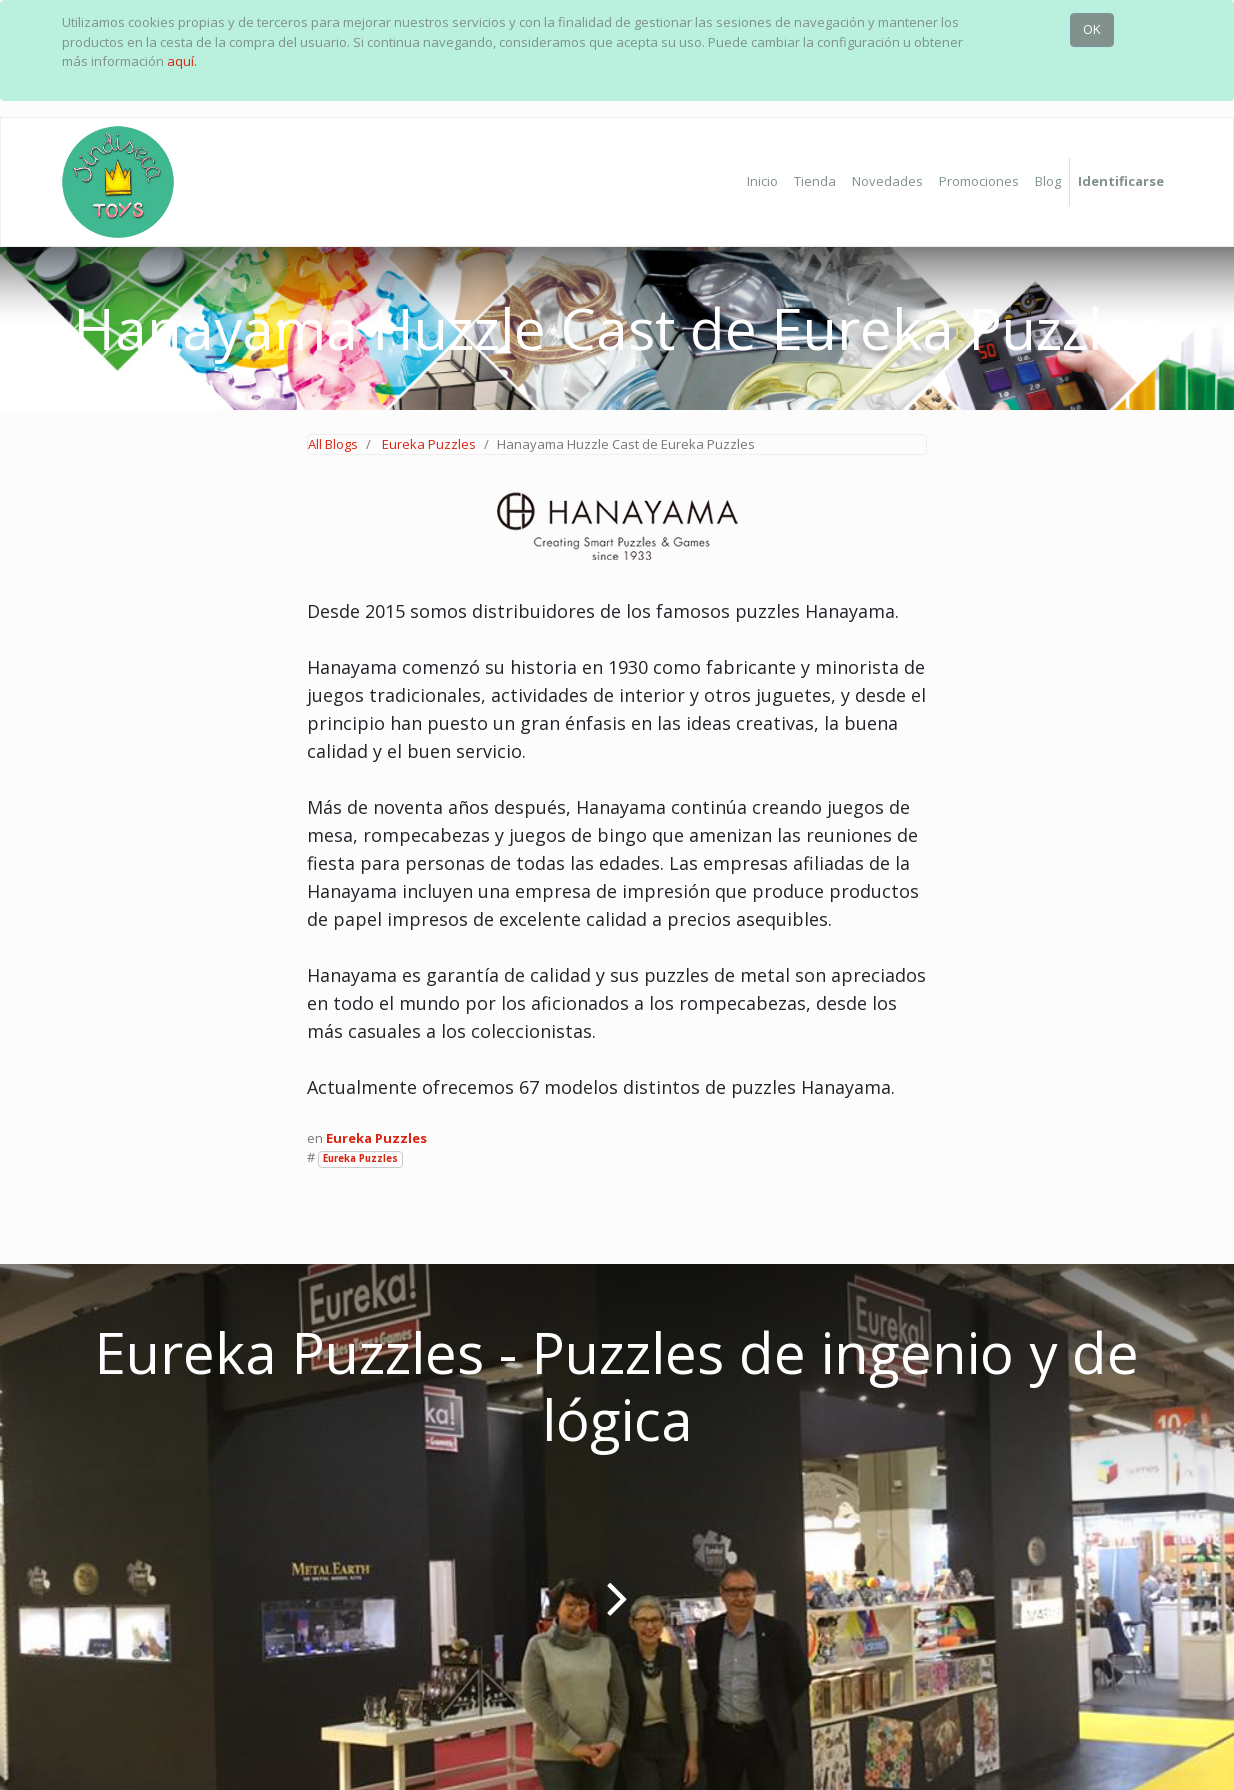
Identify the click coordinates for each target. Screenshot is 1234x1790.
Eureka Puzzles (429, 444)
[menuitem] (762, 182)
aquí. (182, 61)
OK (1092, 29)
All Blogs (333, 444)
